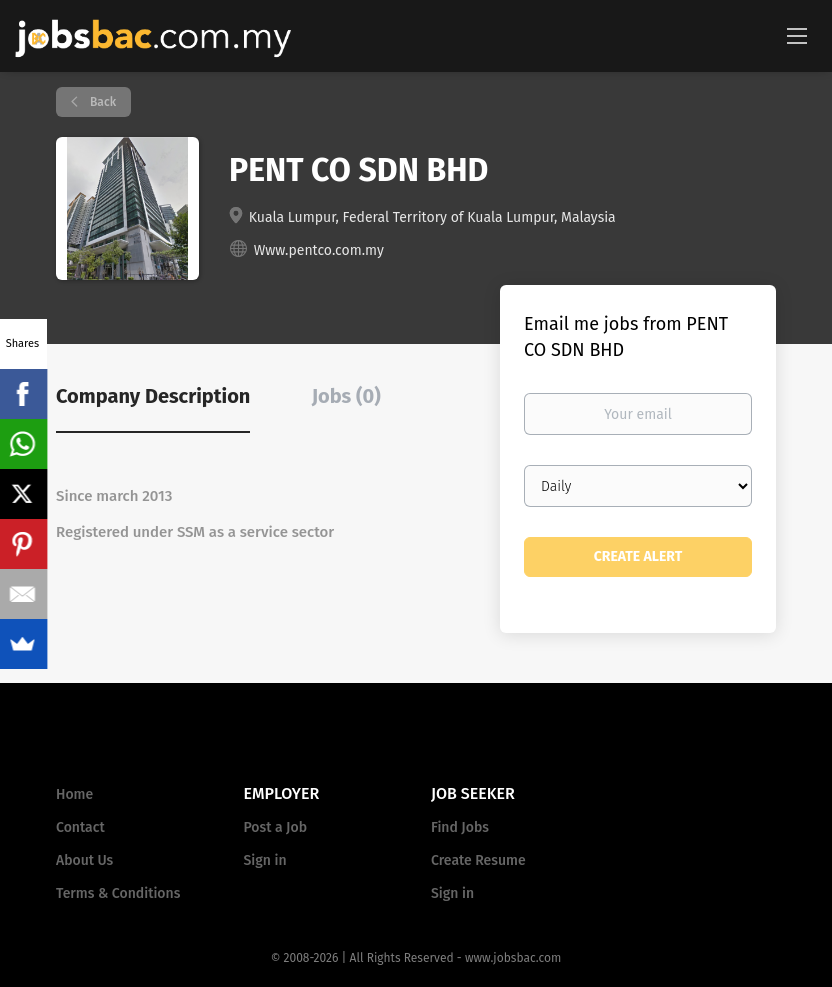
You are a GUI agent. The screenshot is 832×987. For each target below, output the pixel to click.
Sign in (265, 860)
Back (101, 102)
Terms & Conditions (118, 893)
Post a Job (275, 827)
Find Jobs (460, 827)
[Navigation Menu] (797, 35)
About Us (84, 860)
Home (74, 794)
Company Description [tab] (153, 396)
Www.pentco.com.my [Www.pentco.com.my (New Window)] (319, 250)
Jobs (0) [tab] (346, 396)
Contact (80, 827)
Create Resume (478, 860)
